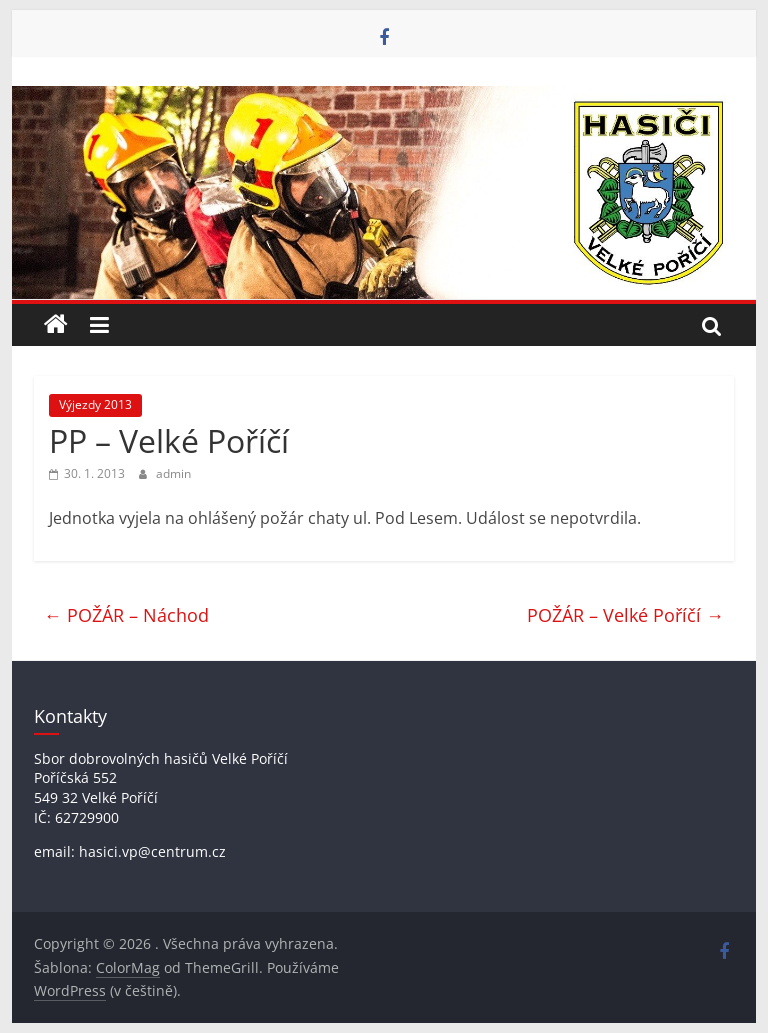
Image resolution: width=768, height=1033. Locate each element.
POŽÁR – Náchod (126, 615)
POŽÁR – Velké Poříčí (625, 615)
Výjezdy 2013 (95, 404)
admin (173, 473)
